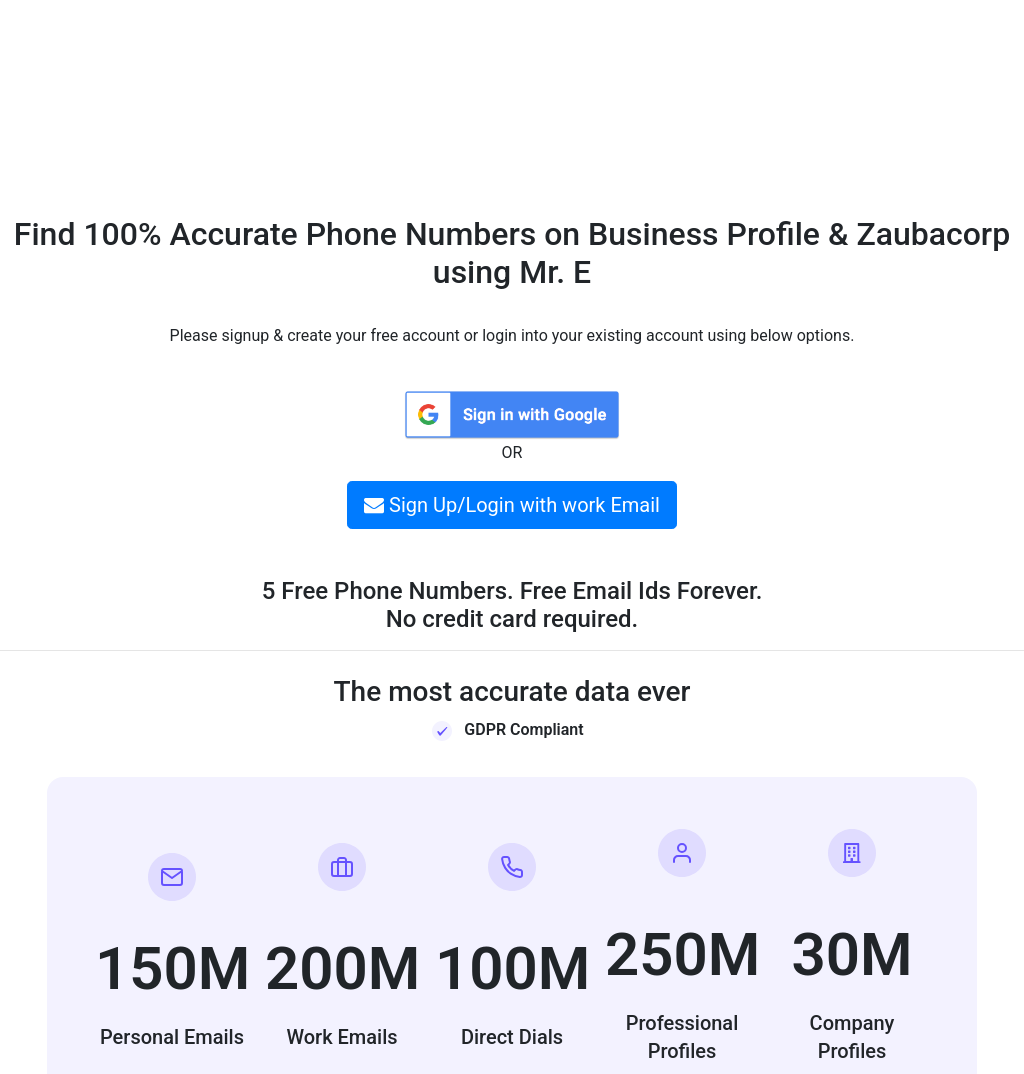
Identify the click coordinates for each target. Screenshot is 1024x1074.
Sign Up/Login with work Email (512, 505)
